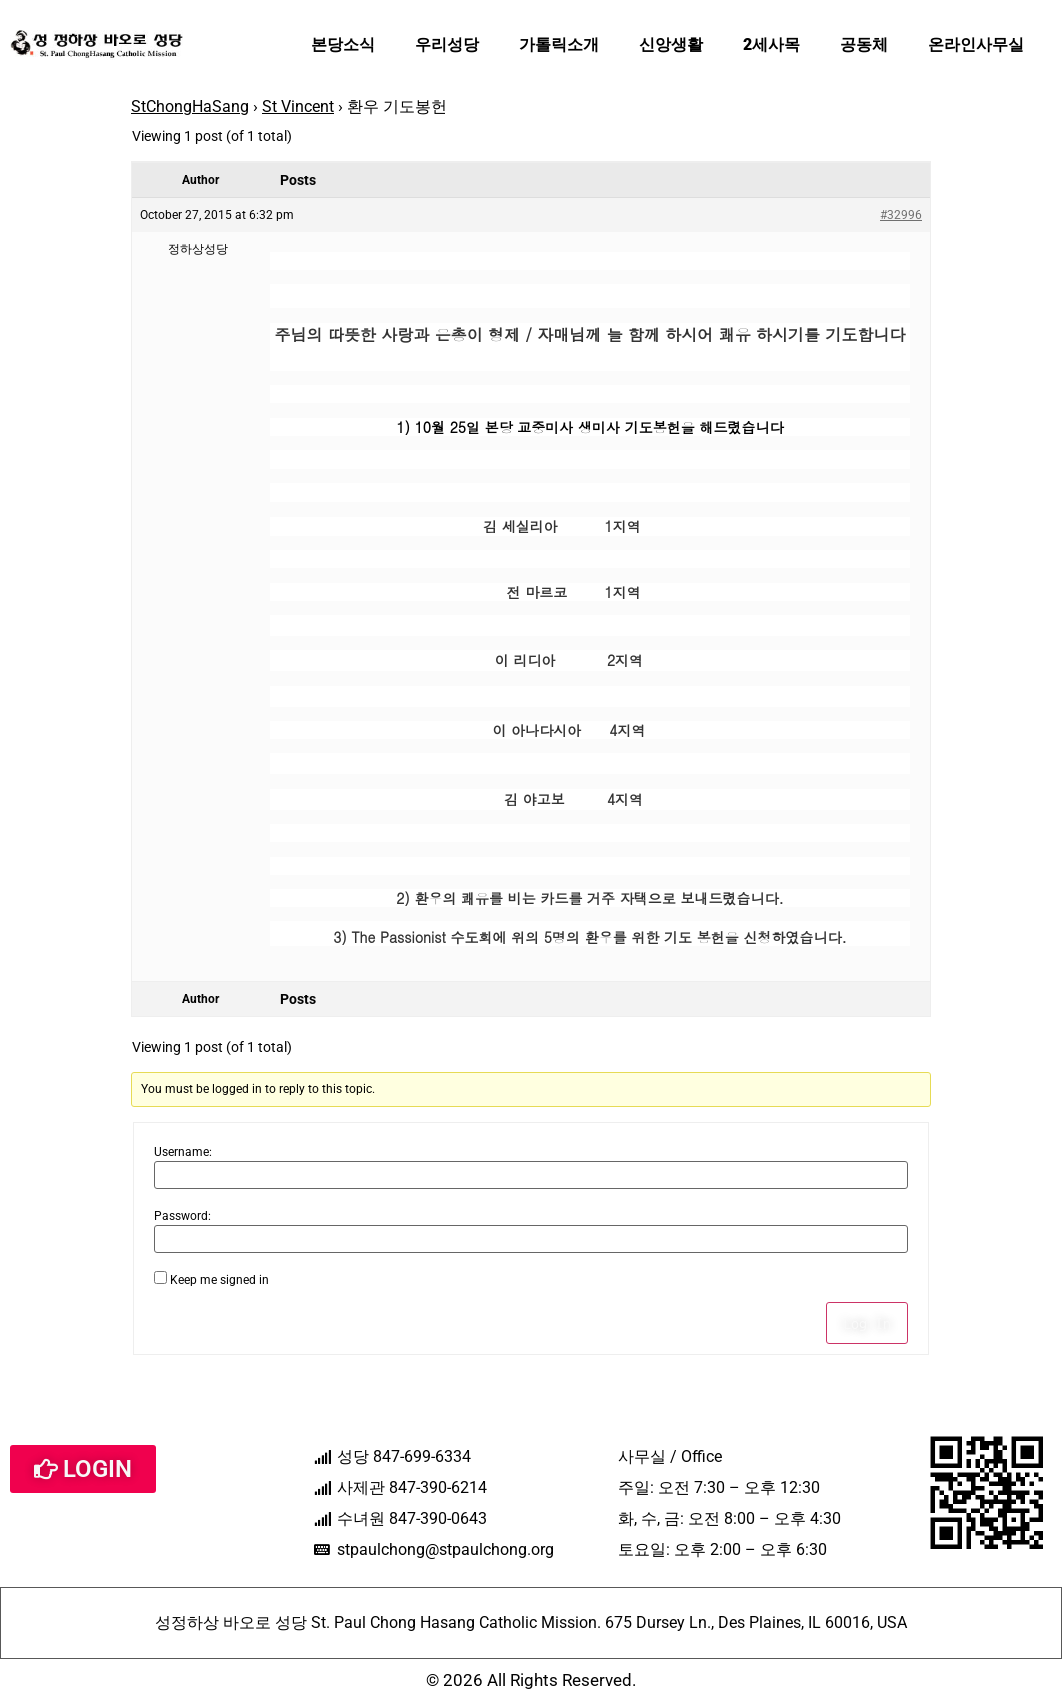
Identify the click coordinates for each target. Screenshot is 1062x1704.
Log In (867, 1323)
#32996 (901, 215)
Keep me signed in (219, 1280)
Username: (183, 1152)
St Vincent (298, 106)
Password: (182, 1216)
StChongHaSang (190, 106)
